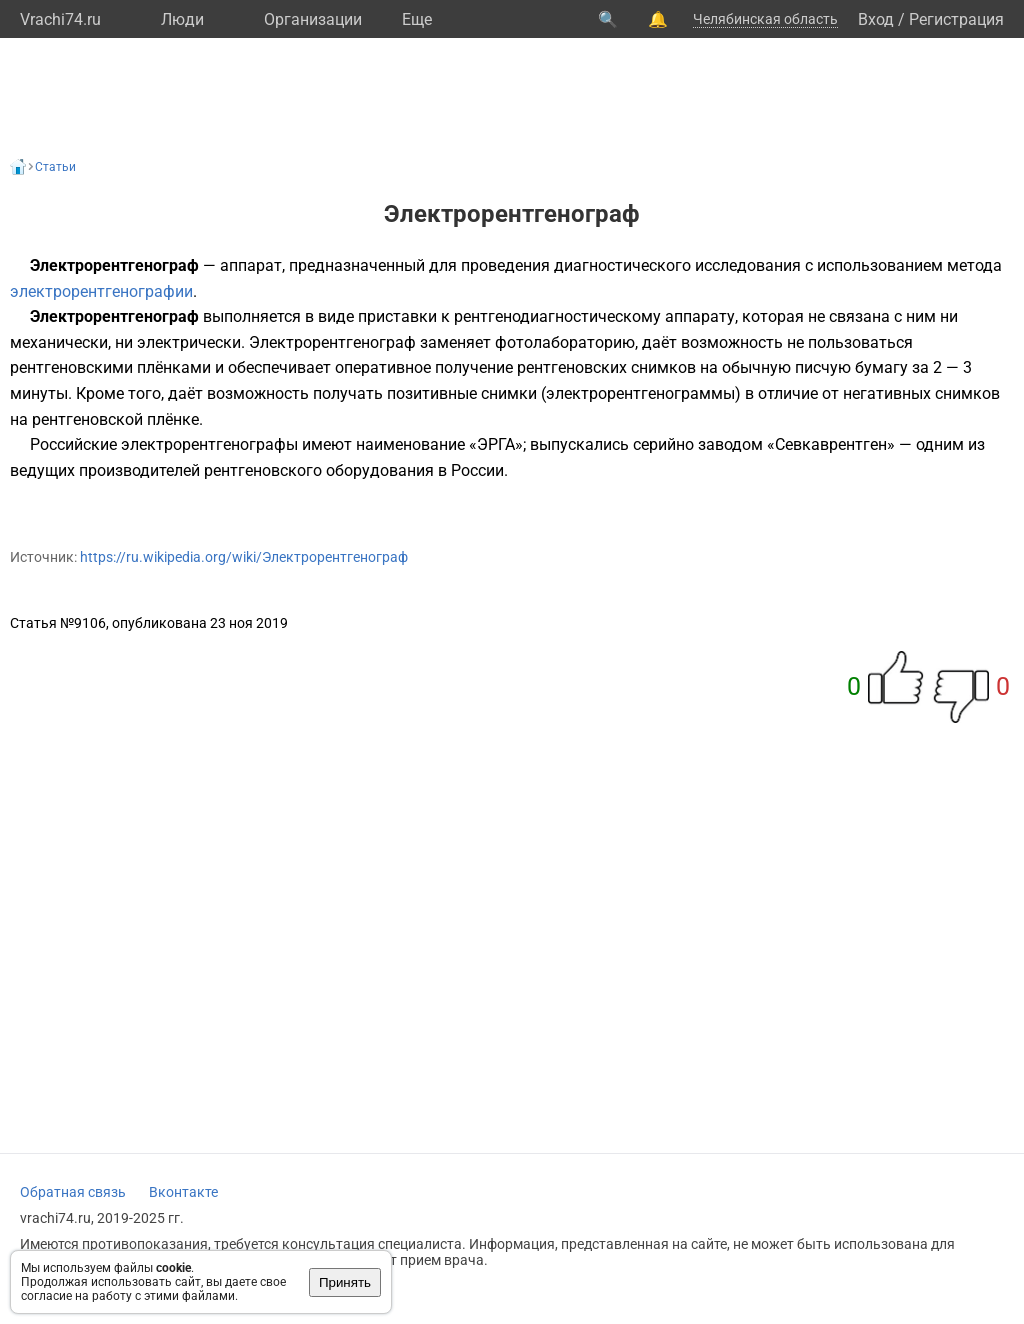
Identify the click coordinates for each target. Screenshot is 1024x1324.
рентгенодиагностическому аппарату (594, 316)
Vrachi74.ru (60, 19)
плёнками (174, 367)
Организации (313, 19)
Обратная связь (73, 1192)
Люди (182, 19)
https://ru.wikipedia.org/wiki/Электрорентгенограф (244, 557)
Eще (417, 19)
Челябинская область (765, 19)
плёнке (173, 419)
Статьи (55, 167)
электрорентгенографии (101, 291)
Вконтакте (183, 1192)
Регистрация (956, 19)
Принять (345, 1282)
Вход (876, 19)
